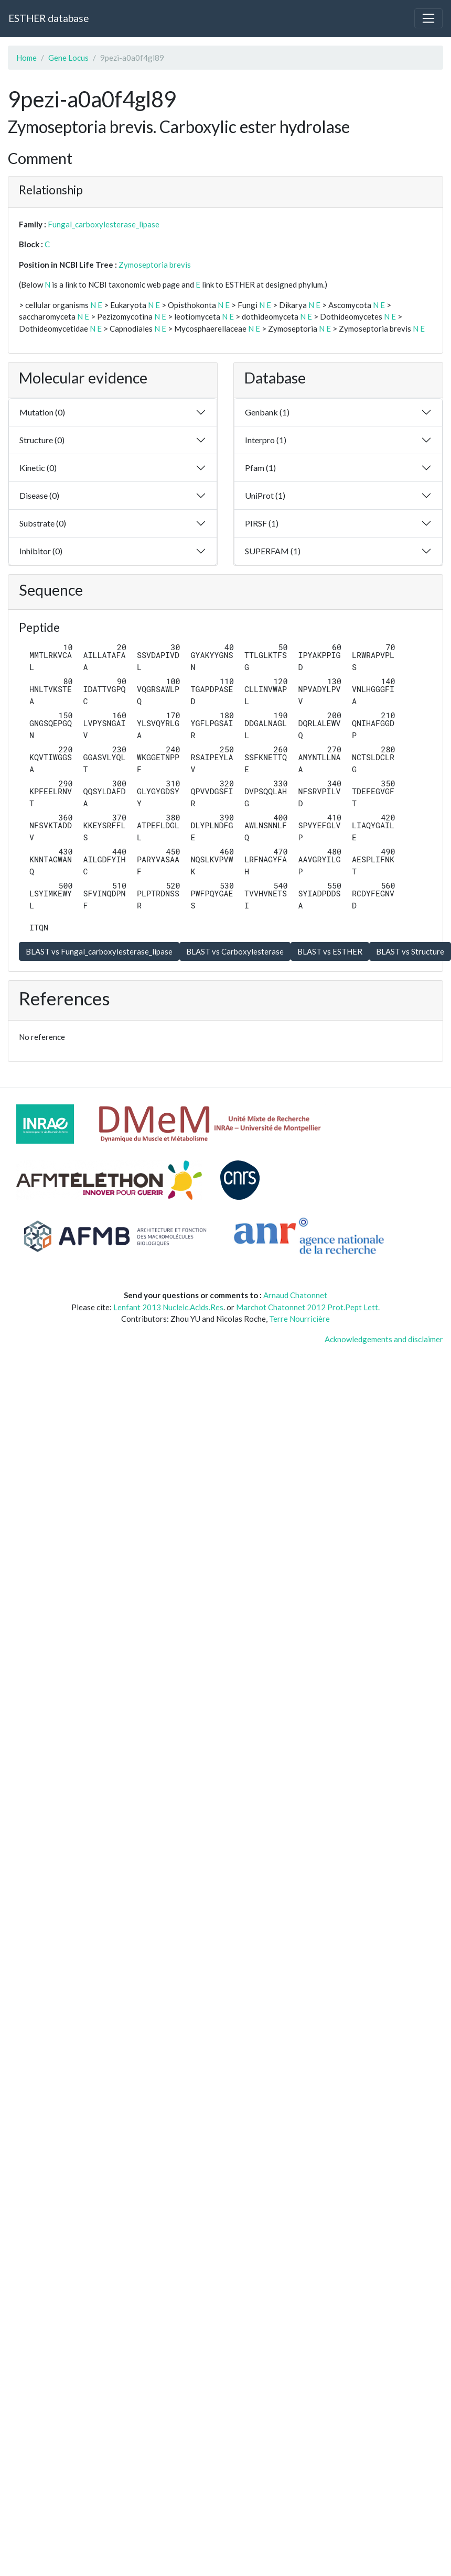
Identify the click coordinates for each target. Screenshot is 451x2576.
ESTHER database (48, 18)
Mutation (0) (42, 412)
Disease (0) (39, 495)
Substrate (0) (42, 523)
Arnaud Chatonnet (295, 1295)
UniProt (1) (265, 495)
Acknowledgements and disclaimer (384, 1339)
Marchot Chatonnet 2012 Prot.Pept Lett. (308, 1307)
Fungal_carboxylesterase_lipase (103, 224)
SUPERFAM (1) (272, 551)
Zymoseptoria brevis (155, 264)
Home (26, 57)
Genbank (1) (267, 412)
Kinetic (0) (38, 468)
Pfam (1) (260, 468)
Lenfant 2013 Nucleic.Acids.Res (168, 1307)
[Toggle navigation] (428, 18)
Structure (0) (42, 440)
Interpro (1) (265, 440)
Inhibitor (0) (40, 551)
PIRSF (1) (261, 523)
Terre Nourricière (299, 1318)
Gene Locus (68, 57)
